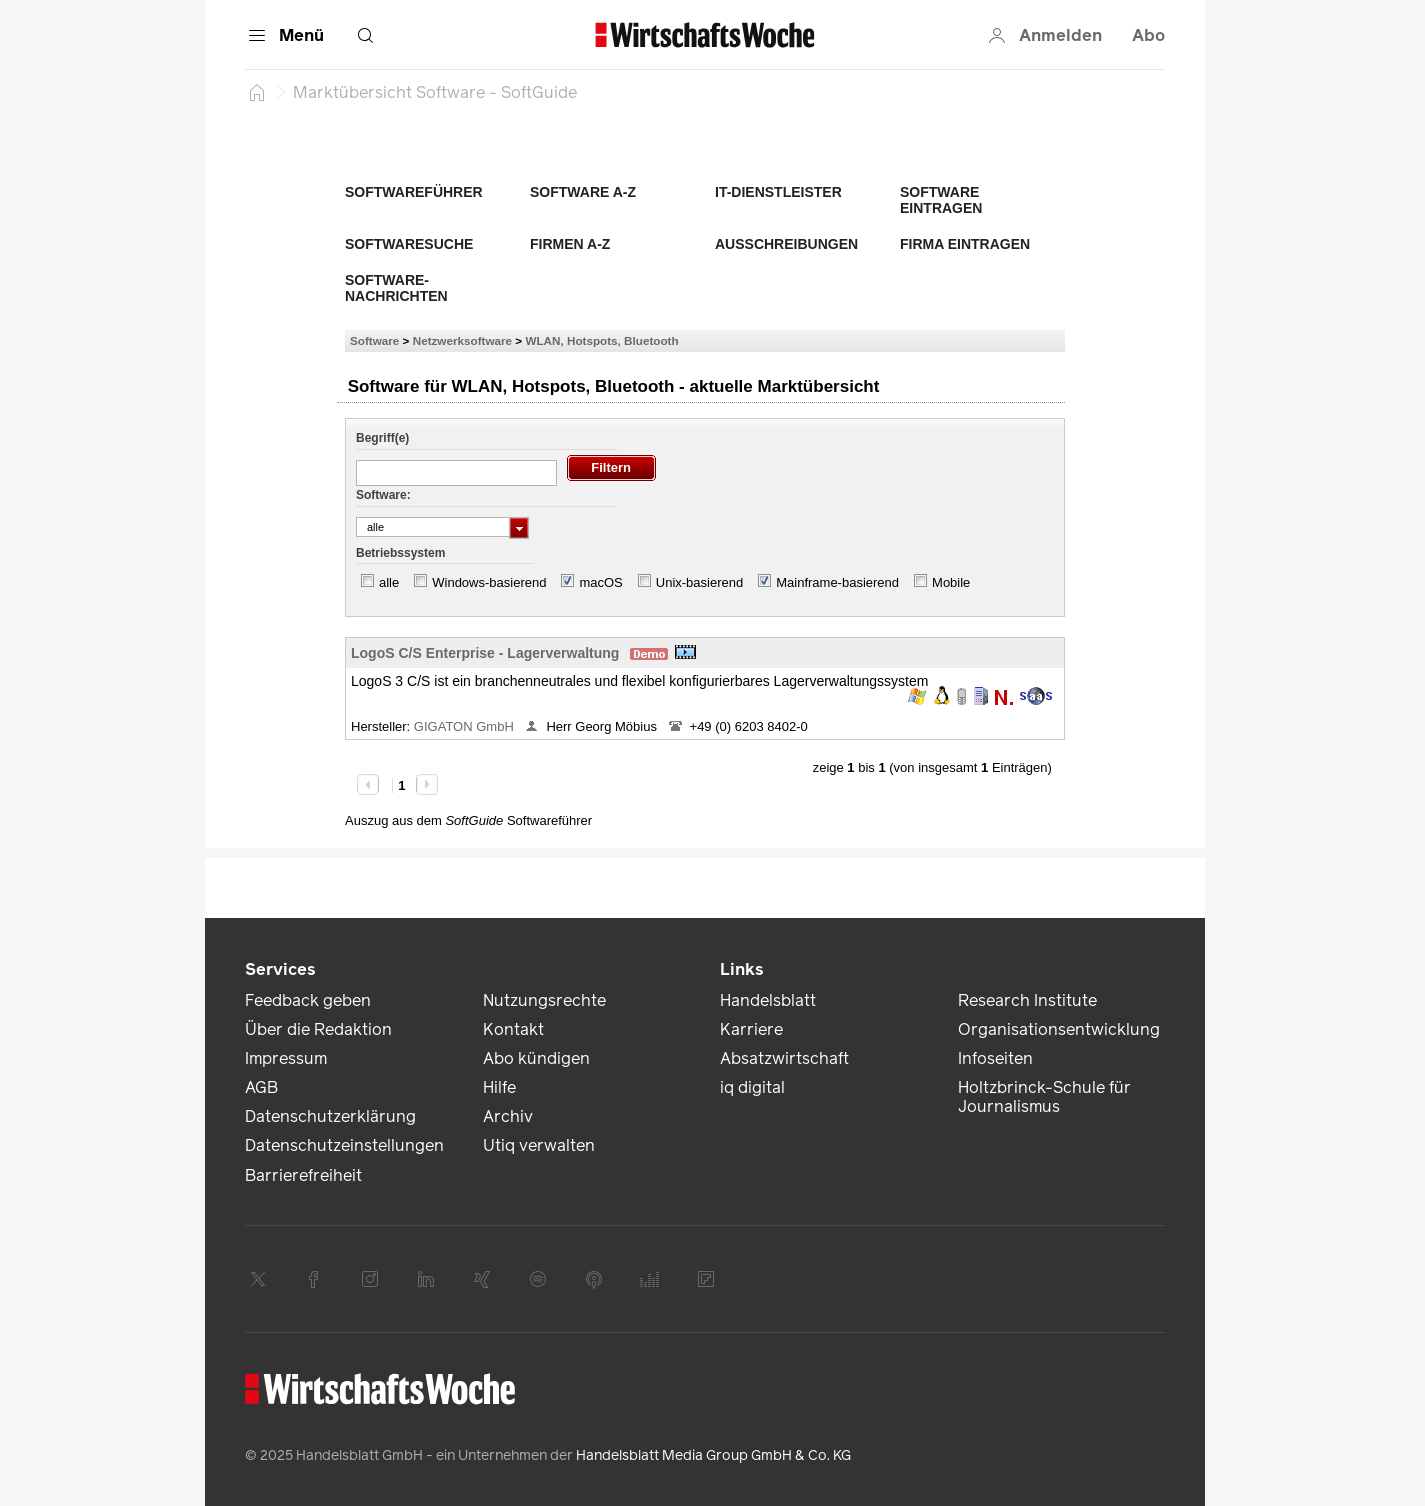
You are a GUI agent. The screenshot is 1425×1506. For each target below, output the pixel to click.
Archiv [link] (508, 1116)
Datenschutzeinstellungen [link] (344, 1145)
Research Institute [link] (1027, 1000)
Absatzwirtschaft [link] (784, 1058)
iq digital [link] (752, 1087)
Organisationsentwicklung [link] (1059, 1029)
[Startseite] (257, 92)
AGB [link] (261, 1087)
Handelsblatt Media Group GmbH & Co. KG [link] (713, 1455)
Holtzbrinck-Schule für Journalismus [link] (1044, 1097)
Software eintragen (941, 200)
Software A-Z (583, 192)
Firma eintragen (965, 244)
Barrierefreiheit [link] (303, 1175)
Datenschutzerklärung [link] (330, 1116)
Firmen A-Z (570, 244)
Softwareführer (414, 192)
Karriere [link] (751, 1029)
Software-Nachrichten (396, 288)
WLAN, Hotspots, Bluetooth (601, 340)
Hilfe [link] (499, 1087)
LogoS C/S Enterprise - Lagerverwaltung (485, 653)
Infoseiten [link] (995, 1058)
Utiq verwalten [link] (539, 1145)
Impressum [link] (286, 1058)
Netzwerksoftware (462, 340)
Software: (383, 495)
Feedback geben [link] (308, 1000)
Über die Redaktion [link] (318, 1029)
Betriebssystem (400, 553)
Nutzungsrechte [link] (544, 1000)
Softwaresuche (409, 244)
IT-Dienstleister (778, 192)
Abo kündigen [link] (536, 1058)
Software (374, 340)
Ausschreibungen (786, 244)
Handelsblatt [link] (768, 1000)
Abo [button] (1148, 35)
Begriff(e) (382, 438)
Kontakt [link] (513, 1029)
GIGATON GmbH (466, 726)
